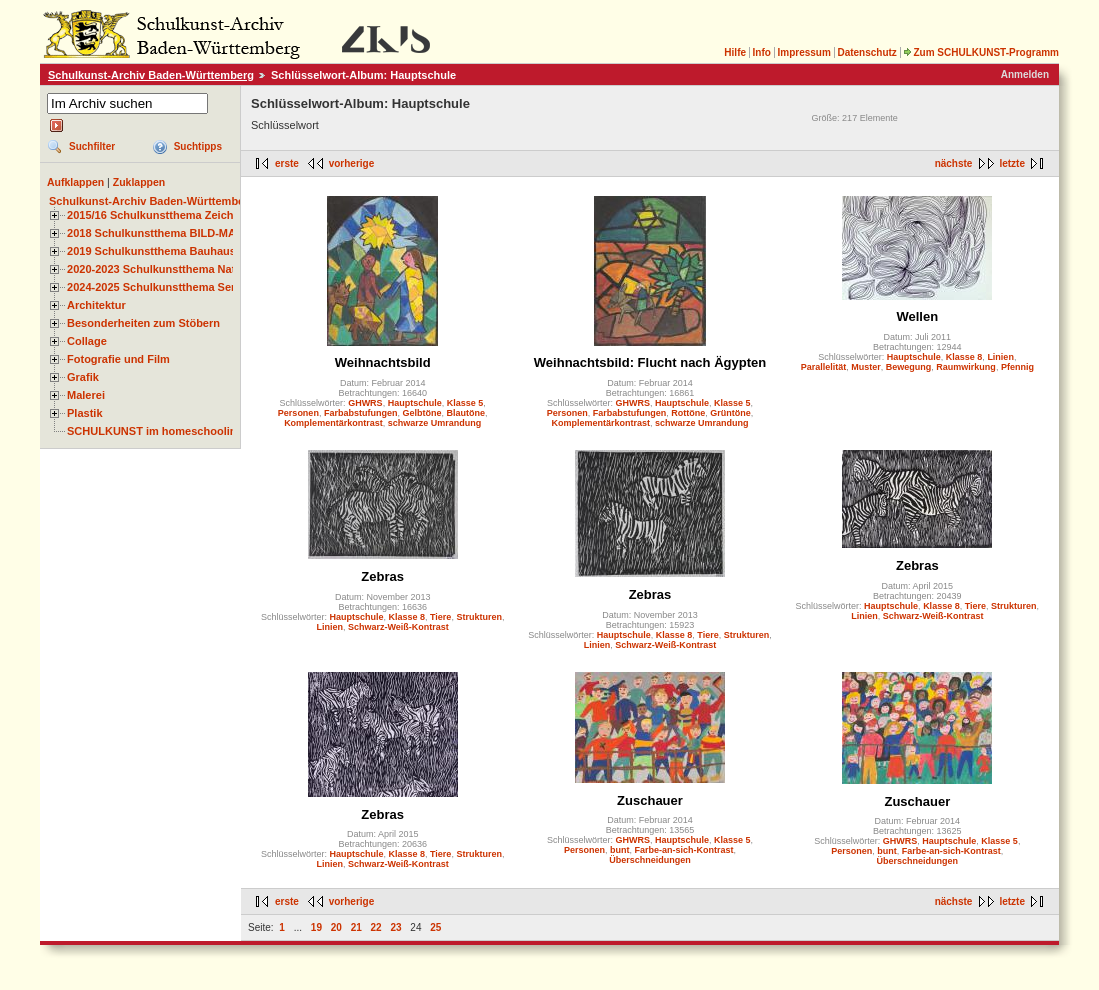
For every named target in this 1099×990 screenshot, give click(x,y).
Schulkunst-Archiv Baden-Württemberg (151, 75)
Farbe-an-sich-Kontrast (684, 850)
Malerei (86, 395)
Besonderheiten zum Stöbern (143, 323)
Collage (87, 341)
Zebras (382, 576)
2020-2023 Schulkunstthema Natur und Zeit (179, 269)
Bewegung (909, 367)
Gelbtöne (421, 413)
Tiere (440, 617)
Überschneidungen (650, 860)
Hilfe (735, 52)
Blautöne (465, 413)
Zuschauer (650, 800)
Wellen (917, 316)
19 (316, 927)
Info (762, 52)
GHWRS (365, 403)
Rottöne (688, 413)
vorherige (352, 163)
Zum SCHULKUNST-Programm (981, 52)
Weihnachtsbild (383, 362)
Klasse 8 (964, 357)
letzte (1012, 163)
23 (395, 927)
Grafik (83, 377)
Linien (1000, 357)
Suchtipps (198, 146)
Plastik (85, 413)
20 (336, 927)
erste (287, 163)
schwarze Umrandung (435, 423)
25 (435, 927)
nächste (954, 163)
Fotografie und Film (118, 359)
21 (356, 927)
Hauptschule (415, 403)
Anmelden (1025, 74)
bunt (620, 850)
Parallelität (824, 367)
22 (376, 927)
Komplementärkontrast (333, 423)
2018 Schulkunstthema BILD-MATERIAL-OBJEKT (195, 233)
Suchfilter (92, 146)
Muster (866, 367)
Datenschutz (866, 52)
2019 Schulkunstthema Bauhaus (151, 251)
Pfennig (1017, 367)
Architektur (96, 305)
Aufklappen (75, 182)
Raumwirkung (966, 367)
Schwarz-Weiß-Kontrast (398, 627)
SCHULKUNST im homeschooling (155, 431)
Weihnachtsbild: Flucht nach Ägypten (650, 362)
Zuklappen (139, 182)
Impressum (803, 52)
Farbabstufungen (361, 413)
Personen (298, 413)
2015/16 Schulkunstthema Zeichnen (160, 215)
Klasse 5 (465, 403)
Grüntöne (730, 413)
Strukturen (479, 617)
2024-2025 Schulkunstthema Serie (156, 287)
